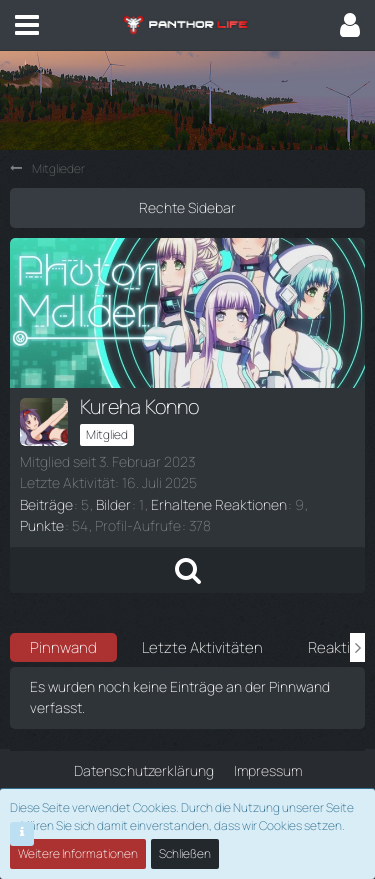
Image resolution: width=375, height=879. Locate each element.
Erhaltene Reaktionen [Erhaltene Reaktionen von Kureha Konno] (219, 504)
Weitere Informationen (78, 853)
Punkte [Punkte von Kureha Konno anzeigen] (42, 525)
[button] (27, 25)
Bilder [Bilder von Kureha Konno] (113, 504)
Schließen (185, 853)
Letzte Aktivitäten (202, 647)
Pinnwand (63, 647)
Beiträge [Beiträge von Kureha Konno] (46, 504)
